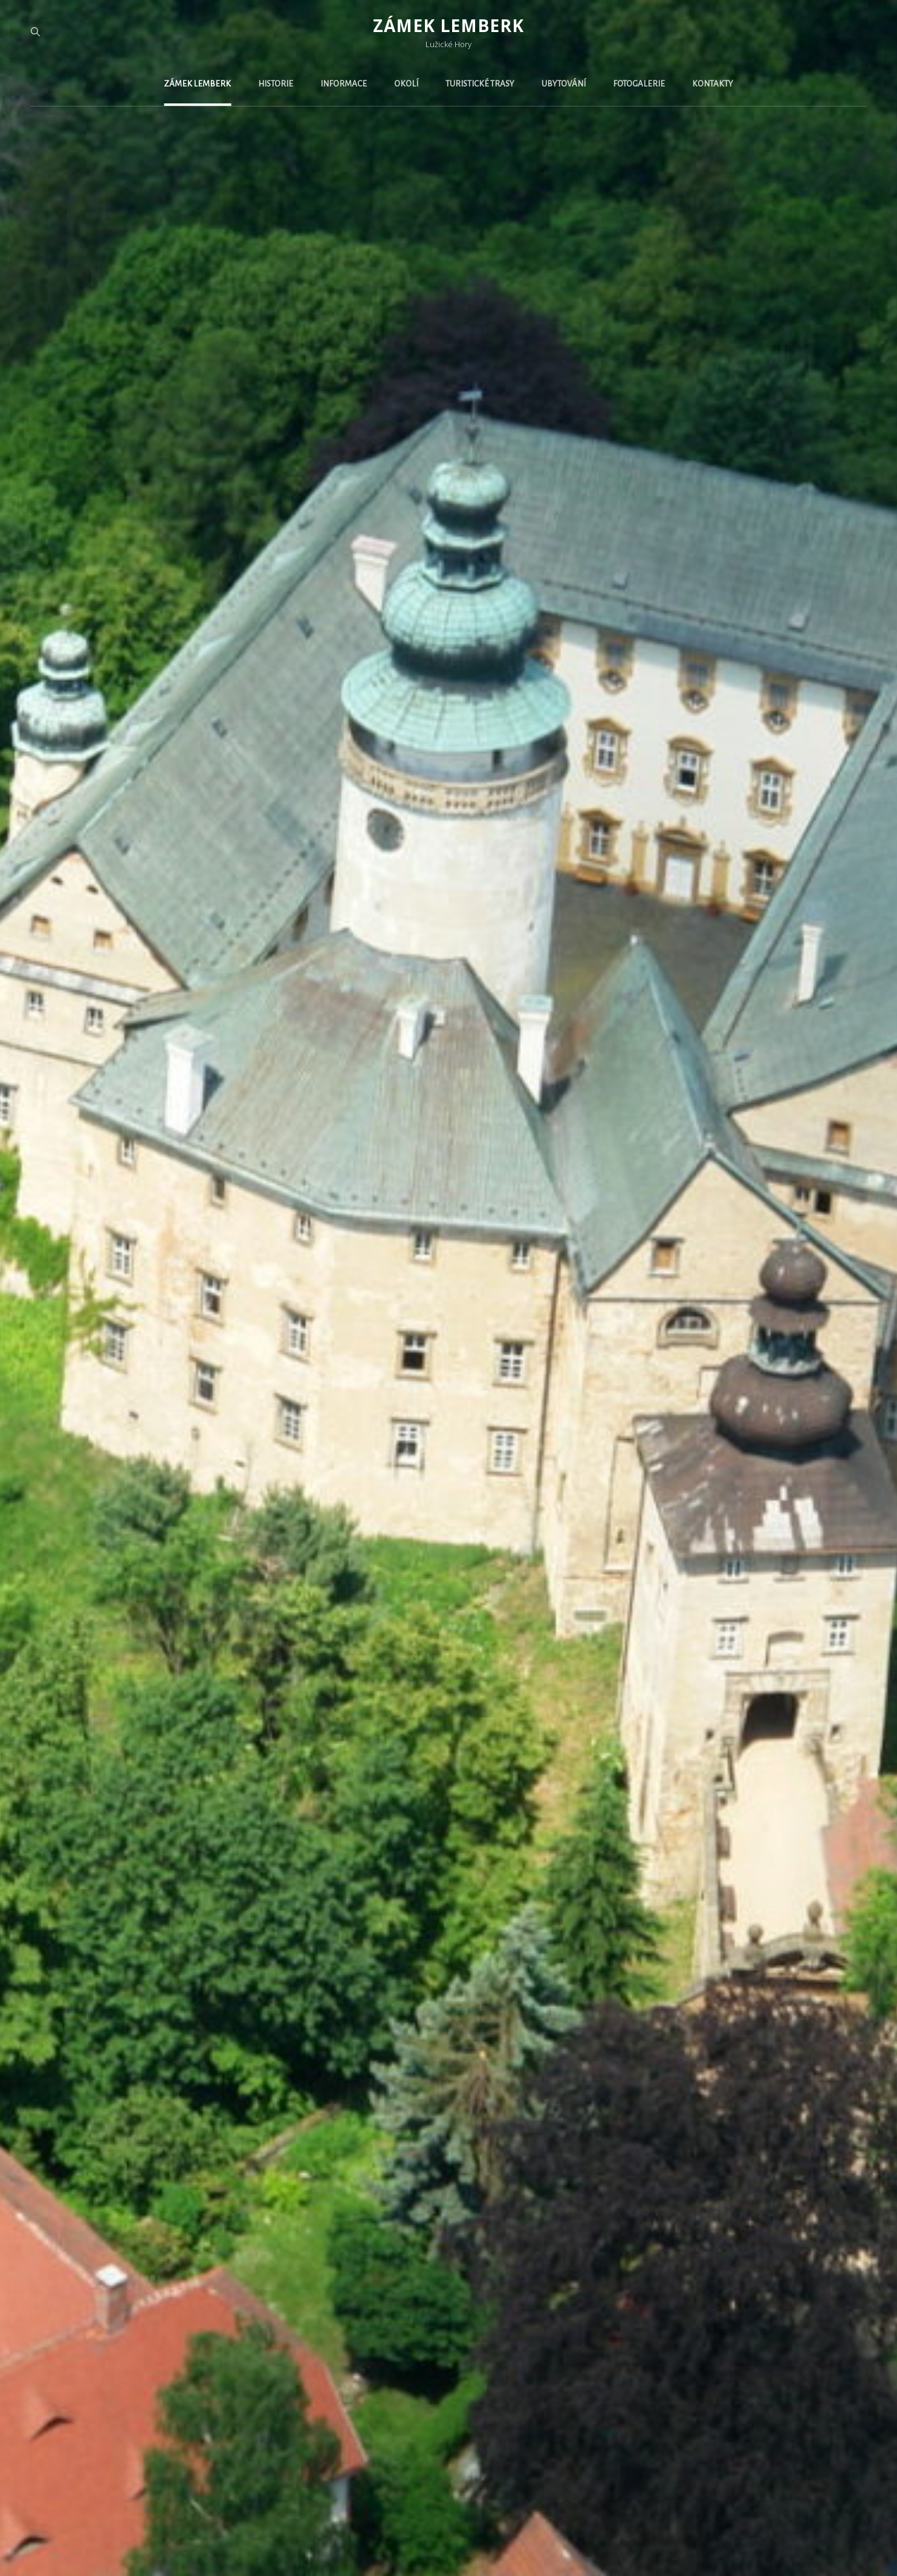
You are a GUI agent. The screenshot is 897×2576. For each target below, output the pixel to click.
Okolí (406, 83)
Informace (343, 83)
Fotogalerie (639, 83)
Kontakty (712, 83)
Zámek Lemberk (448, 25)
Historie (275, 83)
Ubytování (564, 83)
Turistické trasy (479, 83)
